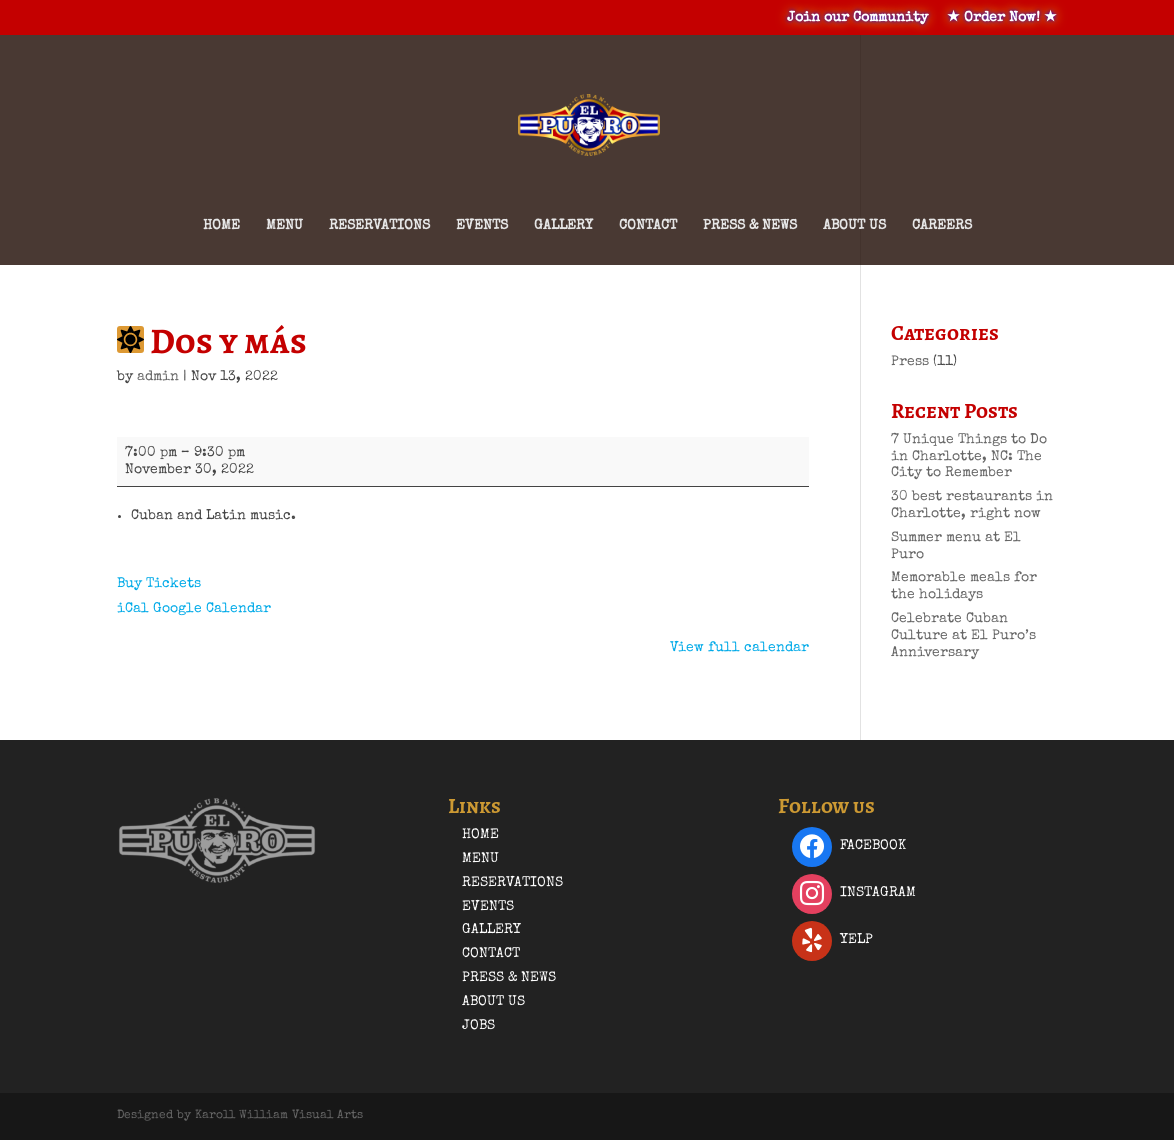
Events (482, 226)
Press (910, 362)
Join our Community (857, 18)
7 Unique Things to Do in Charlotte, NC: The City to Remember (969, 457)
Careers (942, 226)
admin (158, 377)
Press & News (750, 226)
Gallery (563, 226)
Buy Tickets (159, 584)
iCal (133, 609)
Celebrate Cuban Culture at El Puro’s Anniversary (963, 636)
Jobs (478, 1026)
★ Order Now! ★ (1002, 18)
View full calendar (739, 648)
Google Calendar (212, 609)
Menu (284, 226)
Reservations (379, 226)
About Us (854, 226)
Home (221, 226)
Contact (648, 226)
